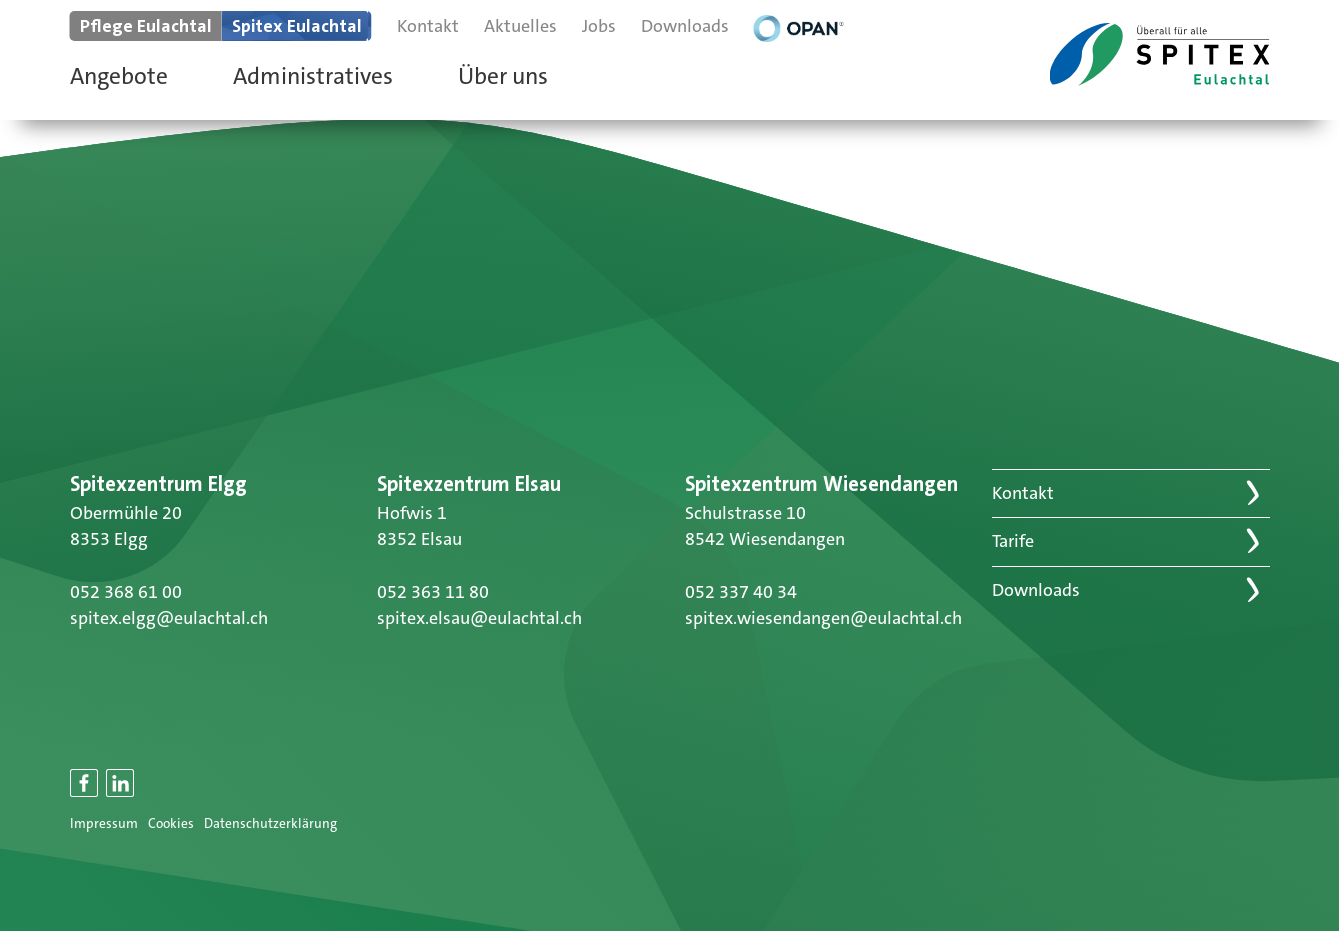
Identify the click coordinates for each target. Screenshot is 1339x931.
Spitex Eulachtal (297, 26)
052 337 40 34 (741, 592)
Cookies (171, 823)
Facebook (85, 794)
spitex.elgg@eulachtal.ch (169, 618)
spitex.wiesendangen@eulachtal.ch (823, 618)
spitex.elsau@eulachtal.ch (479, 618)
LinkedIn (121, 794)
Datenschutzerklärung (270, 823)
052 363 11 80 (433, 592)
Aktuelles (520, 26)
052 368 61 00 (126, 592)
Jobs (599, 26)
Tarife (1013, 541)
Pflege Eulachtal (146, 26)
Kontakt (428, 26)
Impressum (104, 823)
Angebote (119, 76)
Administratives (313, 76)
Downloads (685, 26)
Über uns (503, 76)
